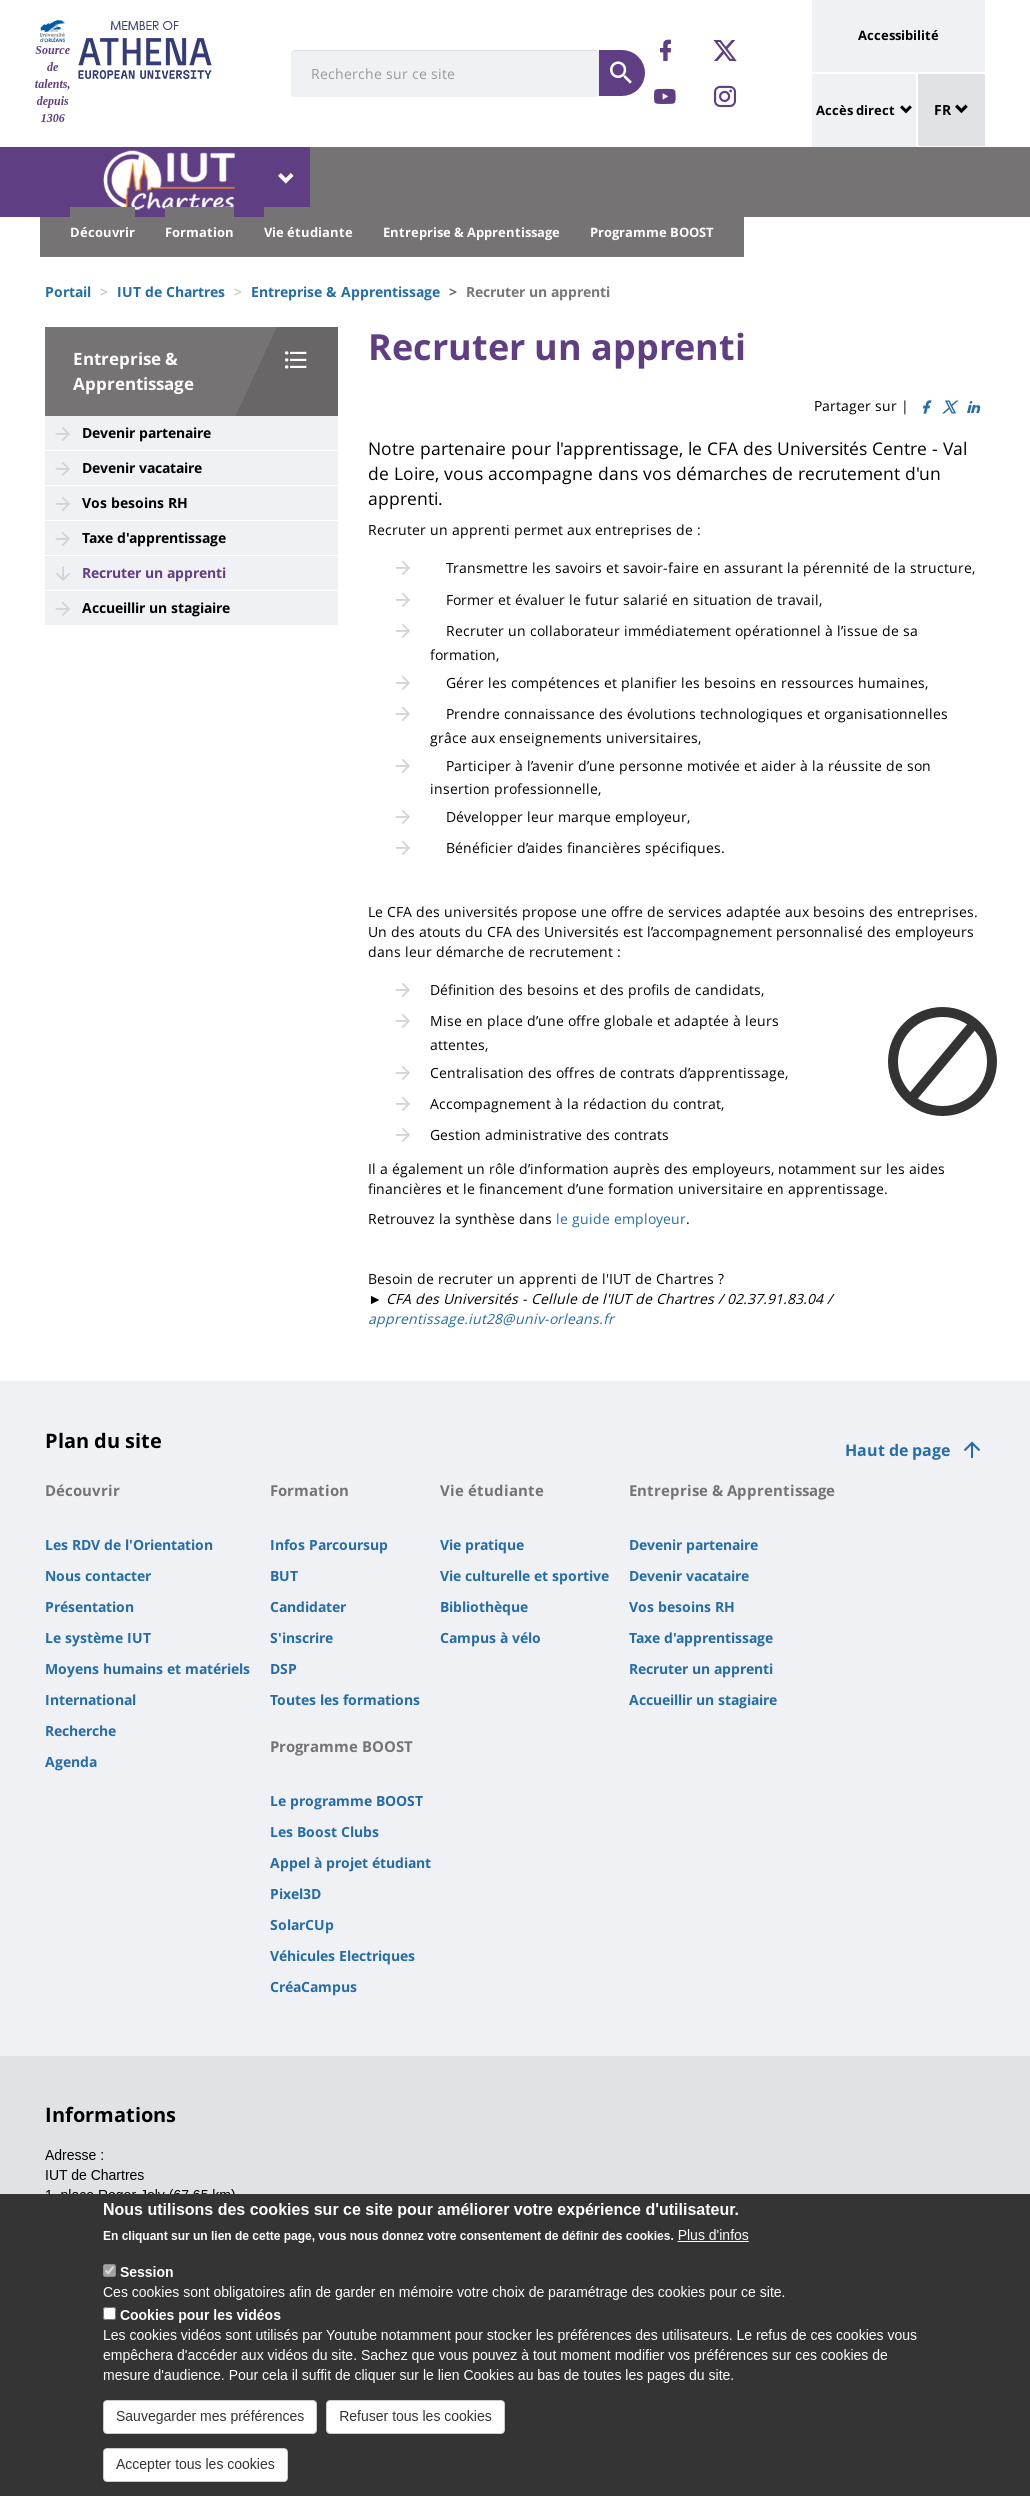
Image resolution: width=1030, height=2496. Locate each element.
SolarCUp (302, 1924)
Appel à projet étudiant (350, 1862)
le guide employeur (619, 1218)
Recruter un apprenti (154, 572)
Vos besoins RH (135, 502)
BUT (284, 1575)
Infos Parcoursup (329, 1544)
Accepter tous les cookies (195, 2476)
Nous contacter (98, 1575)
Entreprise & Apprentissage (471, 232)
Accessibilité (898, 35)
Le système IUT (98, 1637)
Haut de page (897, 1450)
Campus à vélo (490, 1637)
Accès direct (855, 110)
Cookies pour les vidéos (200, 2327)
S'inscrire (301, 1637)
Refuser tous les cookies (415, 2428)
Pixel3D (295, 1893)
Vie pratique (482, 1544)
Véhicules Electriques (342, 1955)
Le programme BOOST (346, 1800)
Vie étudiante (308, 232)
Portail (68, 291)
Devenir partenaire (146, 432)
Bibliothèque (484, 1606)
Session (147, 2284)
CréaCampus (313, 1986)
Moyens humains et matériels (147, 1668)
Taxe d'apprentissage (154, 537)
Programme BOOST (652, 232)
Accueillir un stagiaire (156, 607)
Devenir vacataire (142, 467)
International (90, 1699)
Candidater (308, 1606)
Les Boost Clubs (324, 1831)
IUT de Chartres (171, 291)
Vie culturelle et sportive (524, 1575)
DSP (283, 1668)
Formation (199, 232)
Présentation (89, 1606)
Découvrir (102, 232)
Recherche (80, 1730)
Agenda (71, 1761)
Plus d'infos (713, 2247)
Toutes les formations (345, 1699)
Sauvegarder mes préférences (210, 2428)
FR (951, 109)
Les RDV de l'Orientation (129, 1544)
